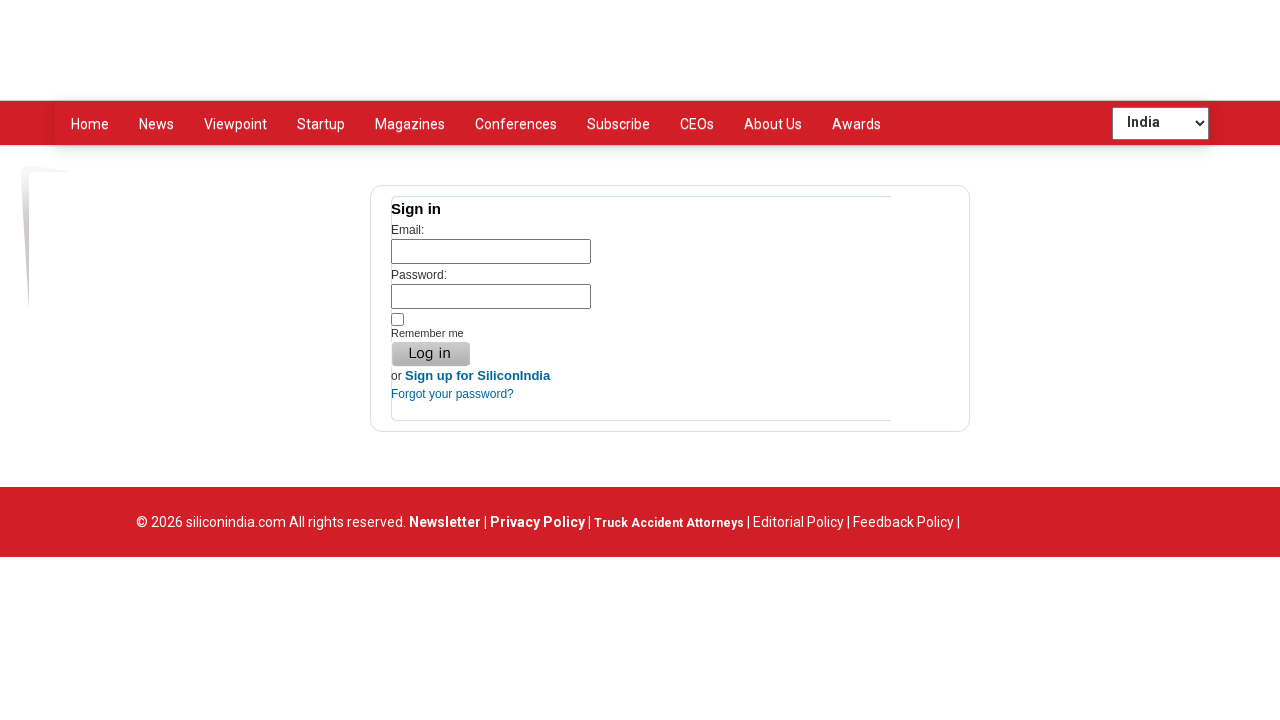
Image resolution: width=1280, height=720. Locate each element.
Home (90, 124)
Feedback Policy (903, 522)
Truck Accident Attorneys (669, 523)
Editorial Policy (798, 522)
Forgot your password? (452, 394)
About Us (773, 124)
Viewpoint (235, 124)
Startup (321, 124)
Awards (856, 124)
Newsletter (443, 522)
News (156, 124)
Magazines (410, 124)
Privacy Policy (537, 522)
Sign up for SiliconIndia (477, 375)
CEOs (697, 124)
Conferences (516, 124)
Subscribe (618, 124)
